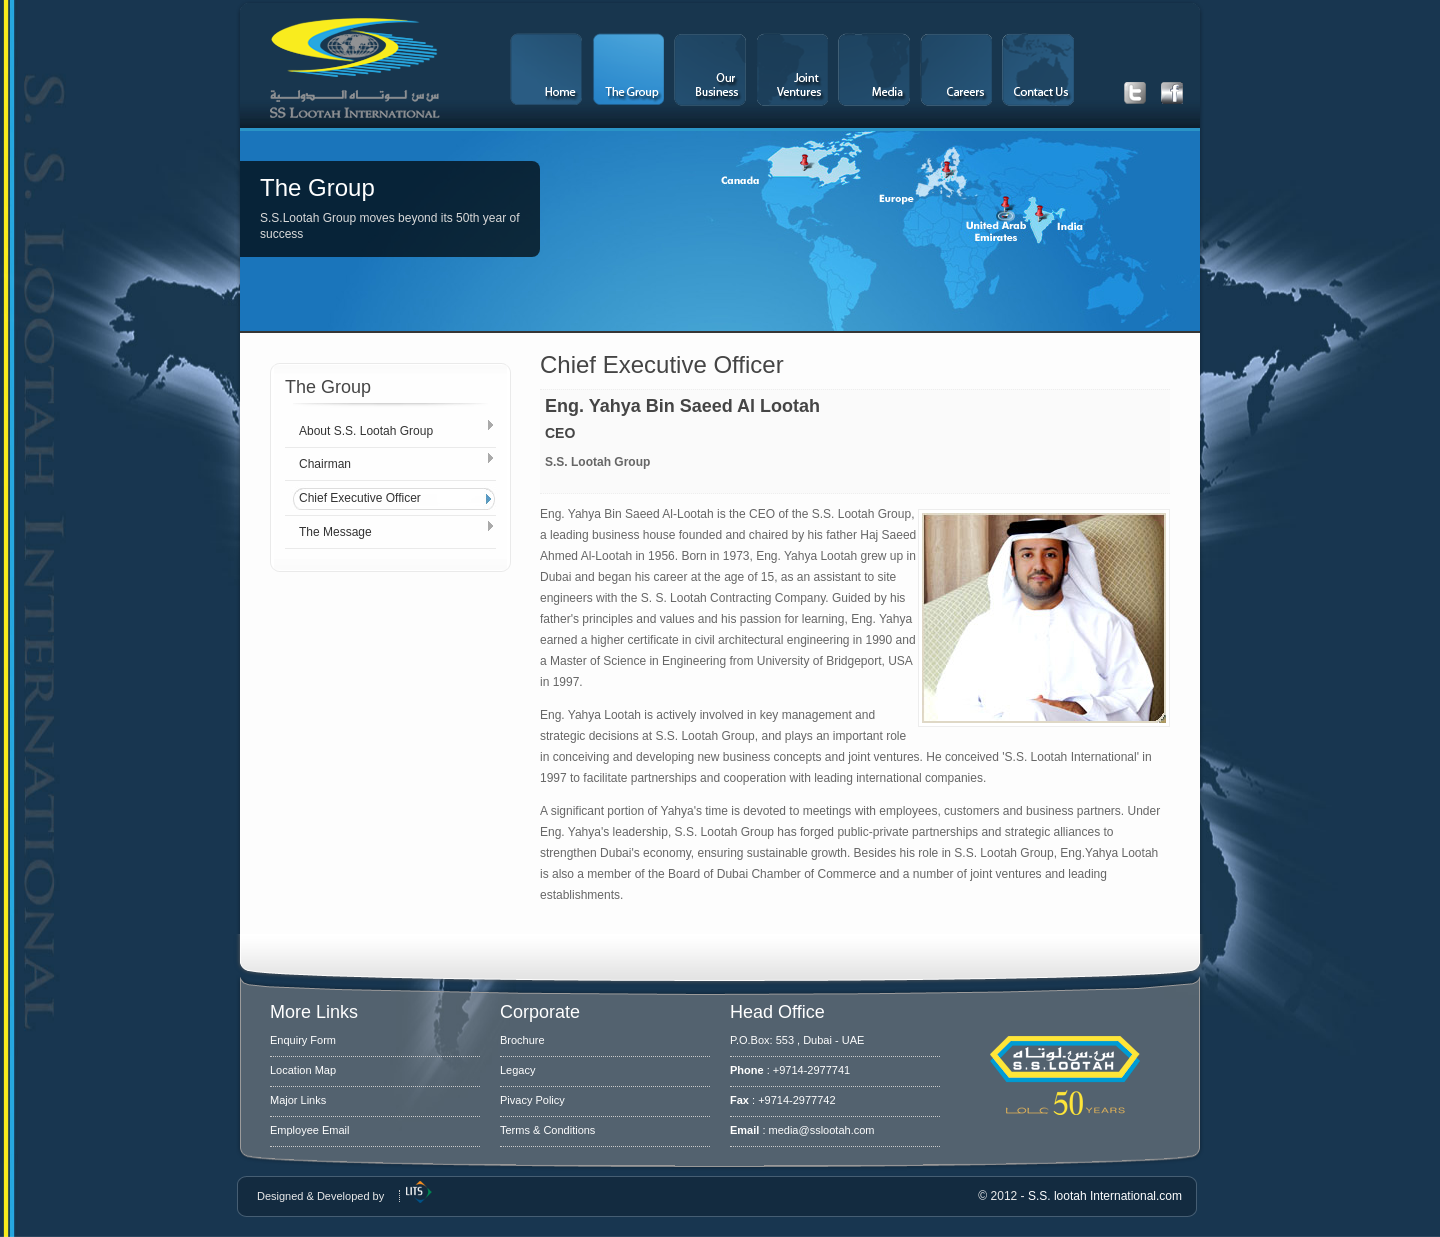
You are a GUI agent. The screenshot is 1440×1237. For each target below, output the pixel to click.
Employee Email (309, 1130)
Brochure (522, 1040)
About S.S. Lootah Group (366, 431)
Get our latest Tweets (1135, 93)
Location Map (303, 1070)
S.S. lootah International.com (1105, 1196)
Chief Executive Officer (360, 498)
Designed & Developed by (320, 1196)
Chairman (325, 464)
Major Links (298, 1100)
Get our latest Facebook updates (1172, 93)
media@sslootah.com (822, 1130)
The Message (335, 532)
